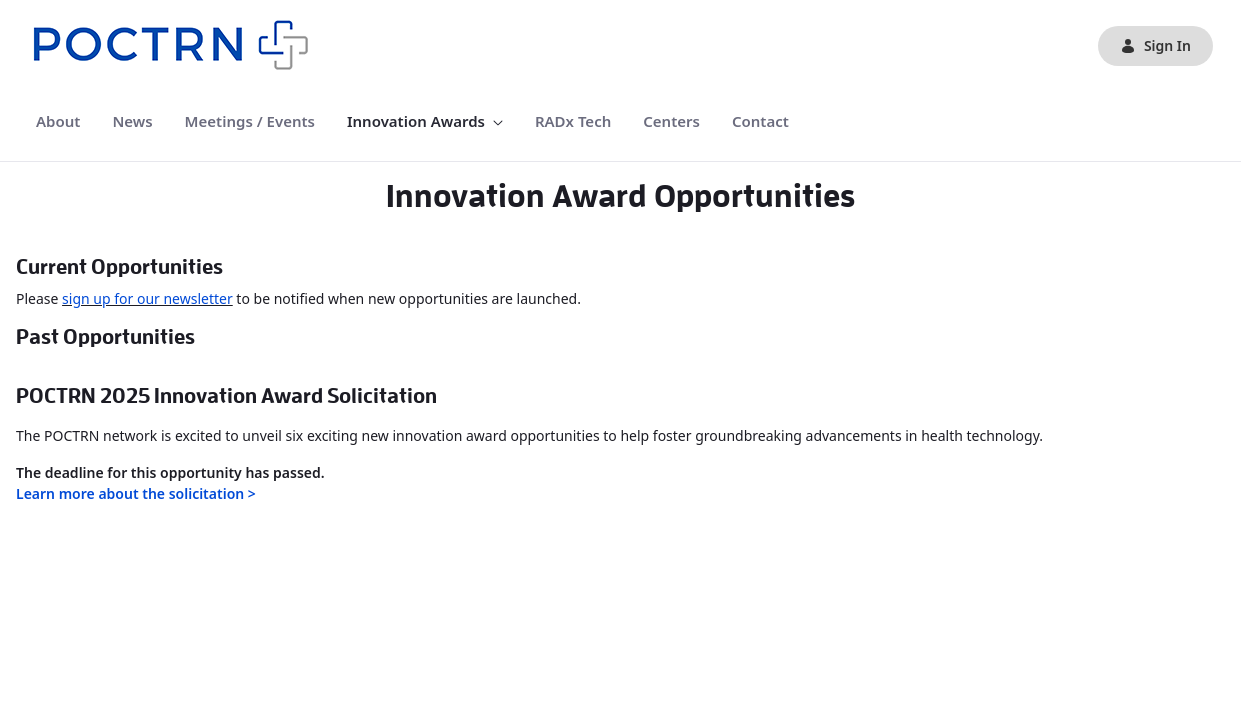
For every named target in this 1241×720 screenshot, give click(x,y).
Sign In (1155, 45)
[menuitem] (58, 121)
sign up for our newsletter (147, 298)
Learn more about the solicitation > (136, 493)
